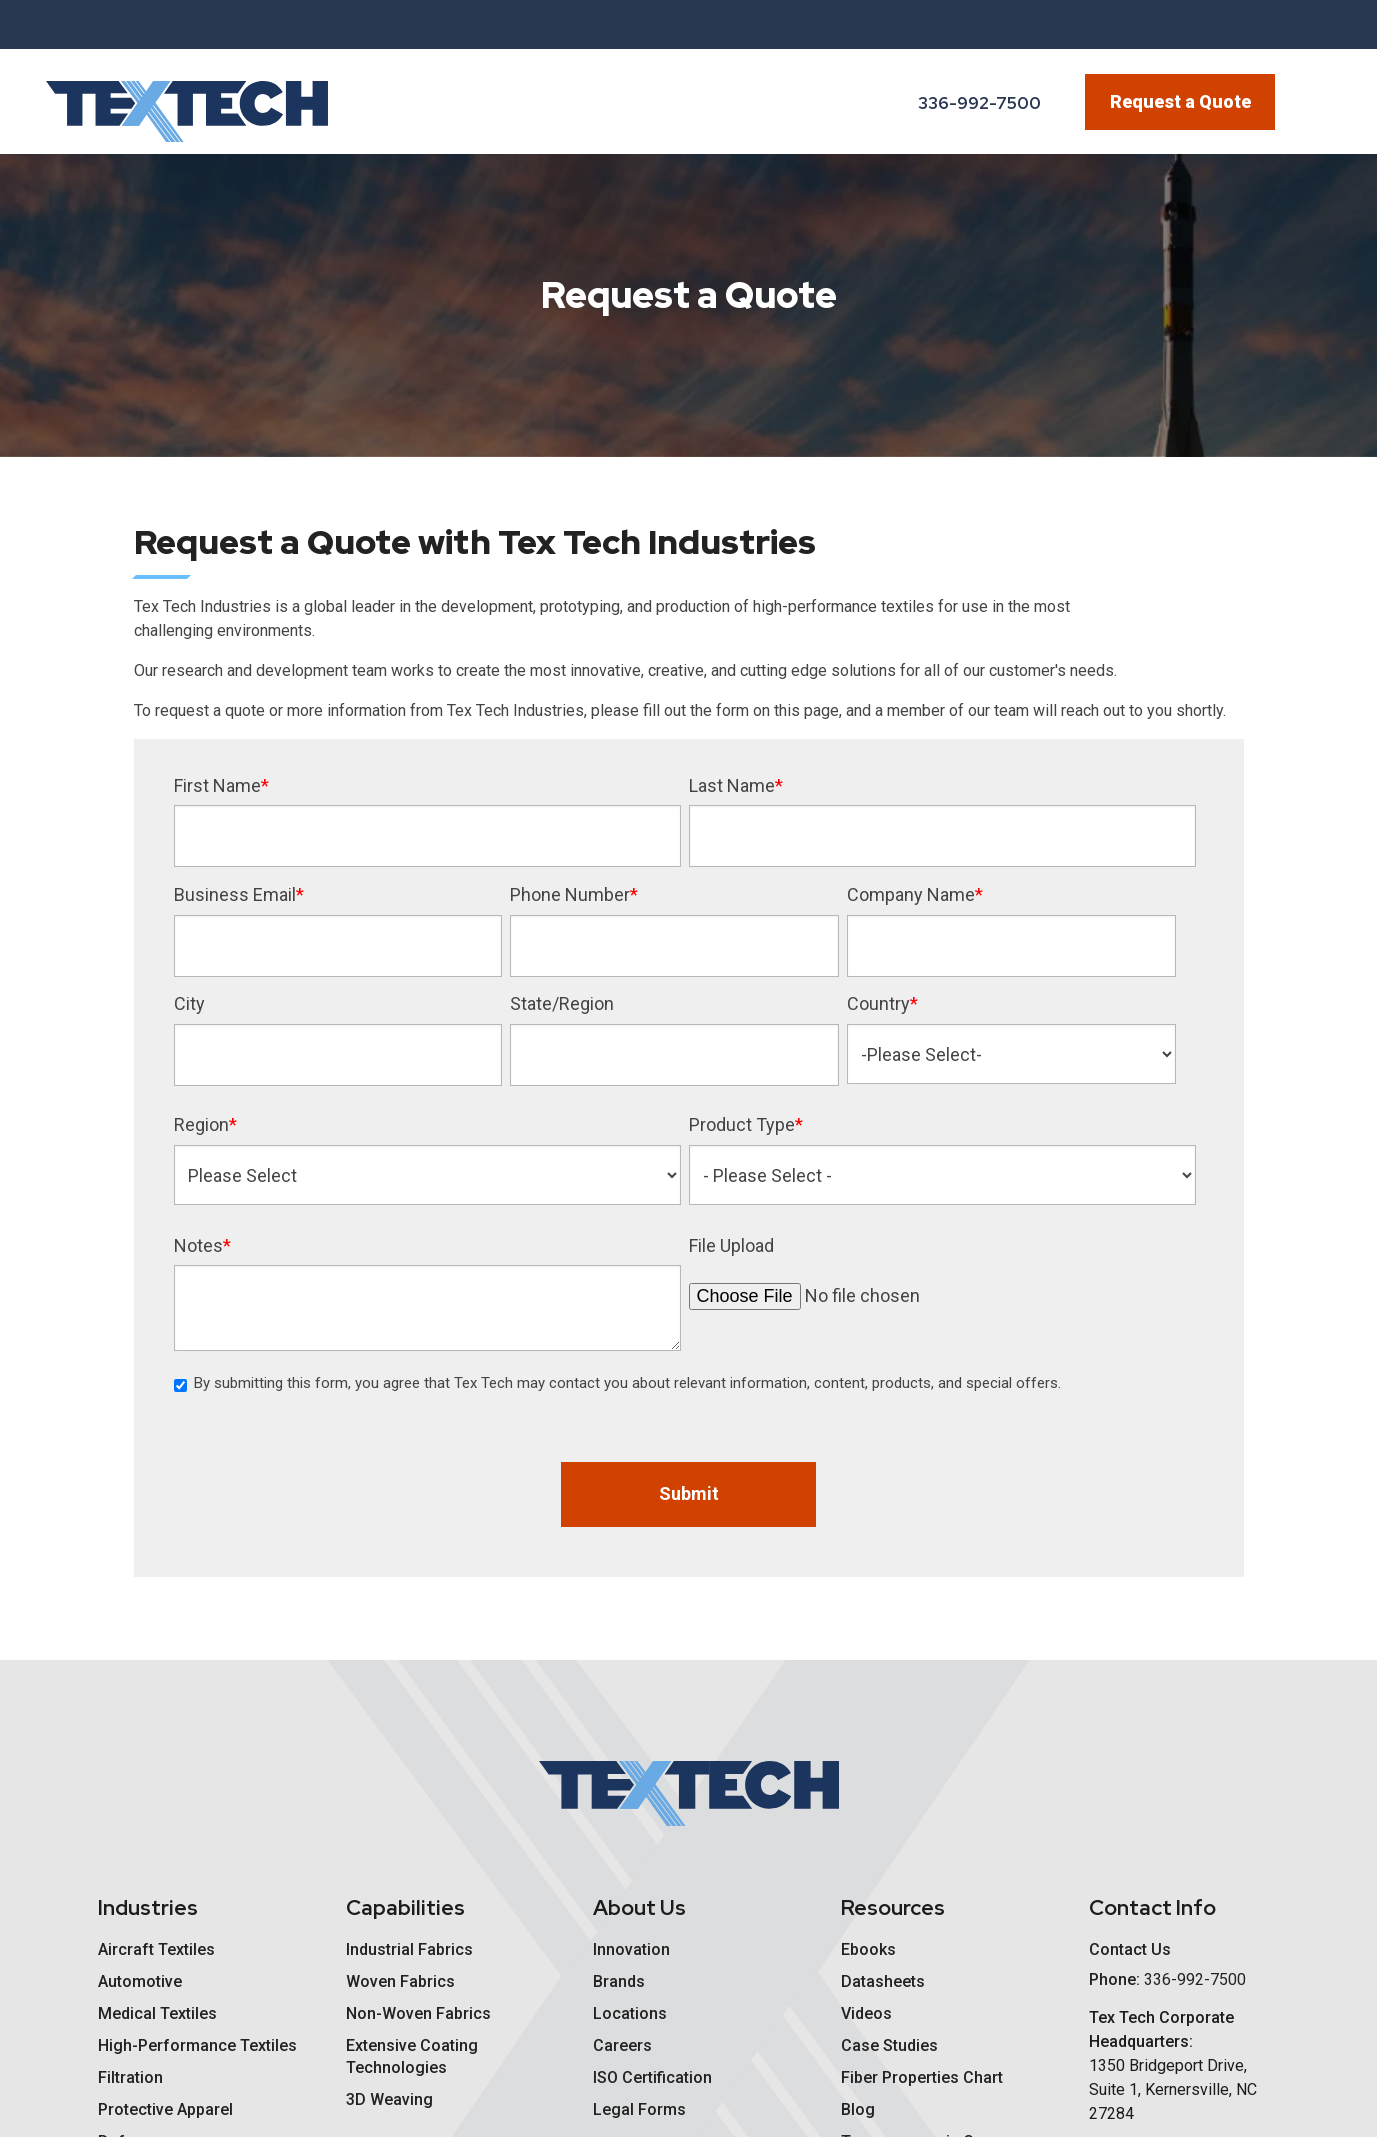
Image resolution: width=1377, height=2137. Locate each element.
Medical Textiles (157, 2013)
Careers (622, 2045)
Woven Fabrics (400, 1981)
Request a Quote (1180, 101)
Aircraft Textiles (156, 1949)
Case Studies (889, 2045)
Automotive (140, 1981)
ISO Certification (652, 2077)
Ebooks (868, 1949)
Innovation (631, 1949)
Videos (866, 2013)
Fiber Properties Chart (922, 2077)
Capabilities (405, 1907)
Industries (148, 1907)
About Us (639, 1907)
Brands (619, 1981)
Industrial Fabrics (409, 1949)
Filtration (130, 2077)
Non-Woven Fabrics (418, 2013)
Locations (630, 2013)
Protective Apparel (165, 2109)
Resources (893, 1907)
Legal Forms (639, 2109)
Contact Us (1130, 1949)
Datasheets (883, 1981)
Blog (858, 2109)
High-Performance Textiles (197, 2045)
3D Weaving (389, 2099)
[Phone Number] (969, 104)
